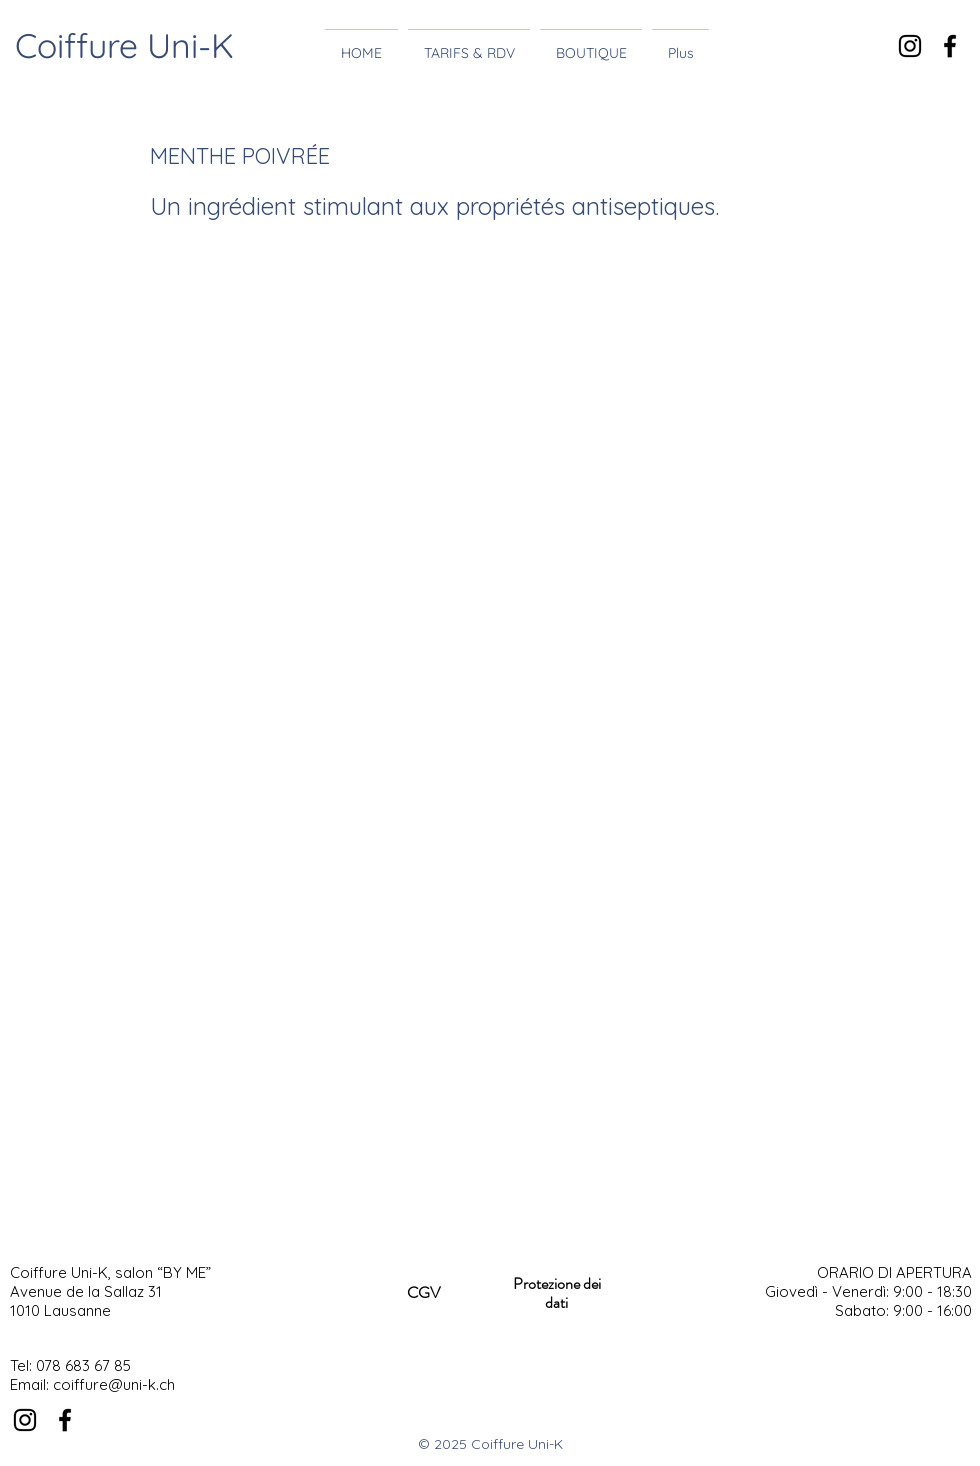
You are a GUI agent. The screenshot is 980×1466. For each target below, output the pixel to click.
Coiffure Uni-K (124, 45)
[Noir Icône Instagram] (910, 46)
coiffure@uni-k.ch (114, 1384)
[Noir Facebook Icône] (950, 46)
